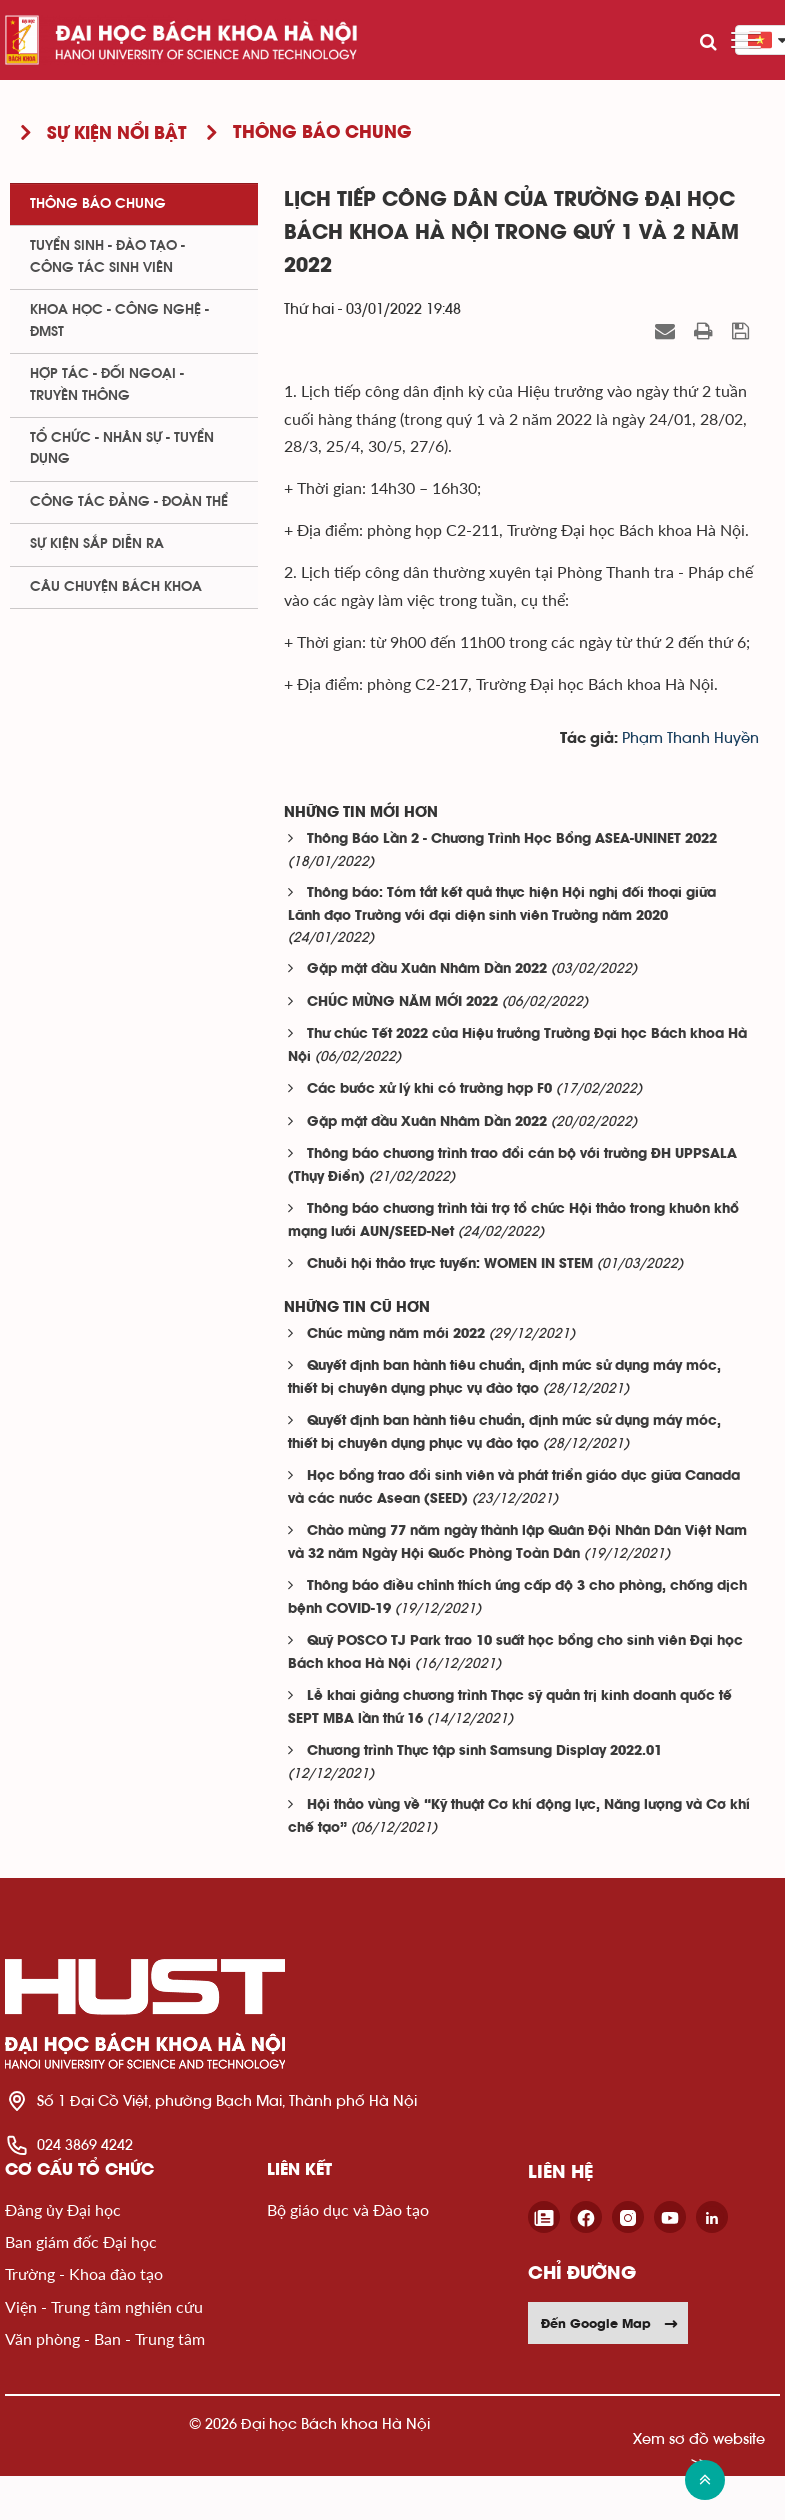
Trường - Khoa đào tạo (84, 2273)
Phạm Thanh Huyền (690, 738)
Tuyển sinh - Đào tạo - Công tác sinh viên (107, 256)
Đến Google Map (610, 2323)
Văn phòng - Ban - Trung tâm (105, 2338)
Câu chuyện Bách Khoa (116, 587)
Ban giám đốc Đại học (81, 2241)
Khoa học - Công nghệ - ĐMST (119, 320)
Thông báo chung (98, 204)
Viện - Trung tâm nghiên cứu (104, 2306)
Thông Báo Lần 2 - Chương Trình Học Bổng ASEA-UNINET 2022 (512, 839)
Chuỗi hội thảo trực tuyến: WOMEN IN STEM (450, 1264)
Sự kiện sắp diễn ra (97, 544)
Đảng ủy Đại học (63, 2209)
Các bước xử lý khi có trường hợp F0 (429, 1089)
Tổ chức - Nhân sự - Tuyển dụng (122, 448)
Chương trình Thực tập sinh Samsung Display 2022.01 (484, 1751)
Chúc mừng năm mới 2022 (396, 1334)
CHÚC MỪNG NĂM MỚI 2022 (402, 1002)
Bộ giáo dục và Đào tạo (348, 2209)
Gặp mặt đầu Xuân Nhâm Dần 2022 (427, 969)
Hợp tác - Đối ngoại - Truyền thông (107, 384)
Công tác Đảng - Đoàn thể (129, 502)
